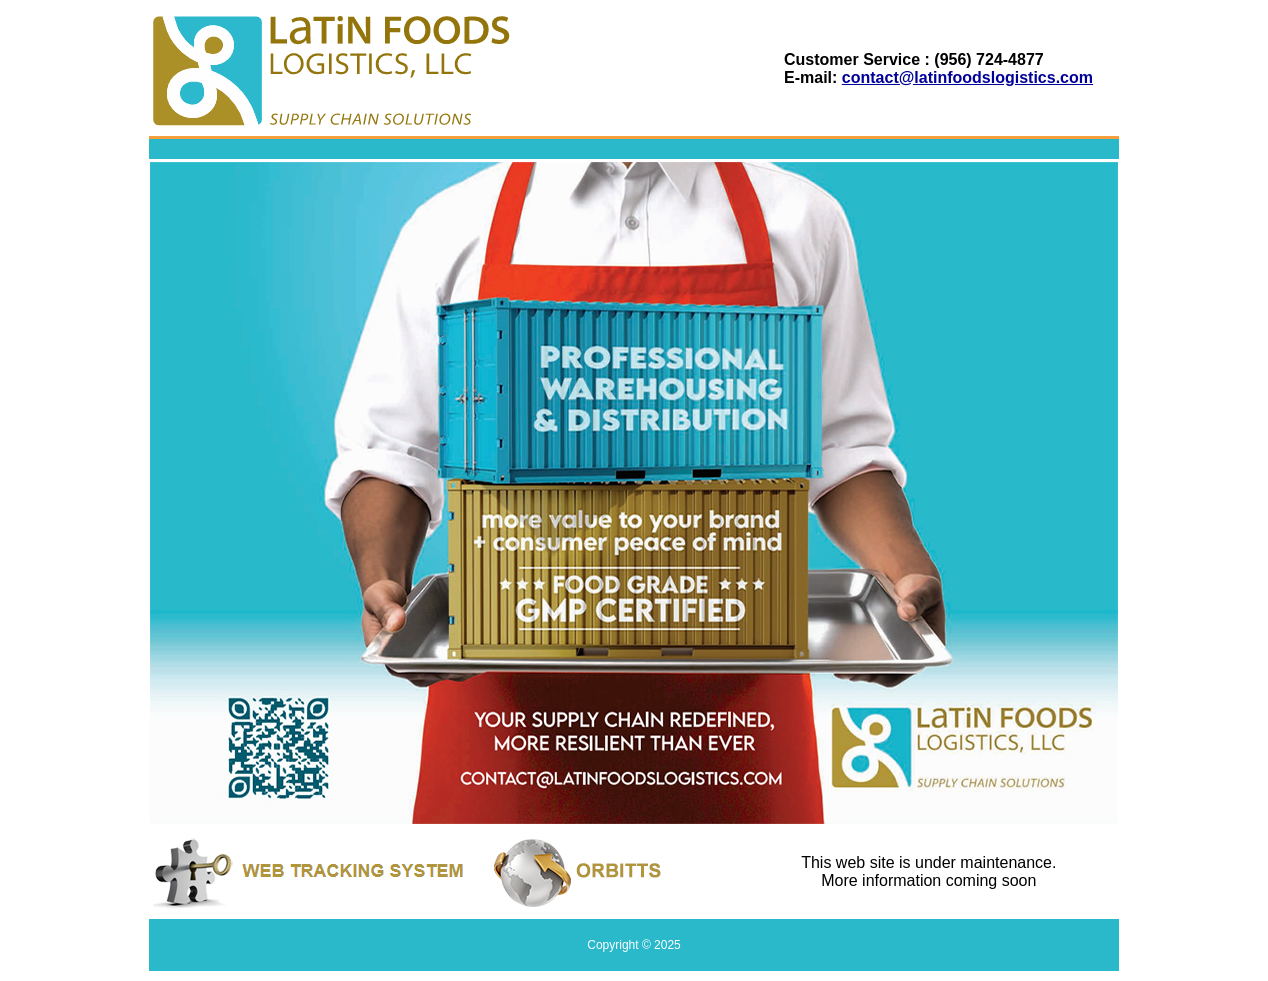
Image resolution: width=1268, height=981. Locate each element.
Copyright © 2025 (634, 945)
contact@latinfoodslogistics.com (967, 77)
